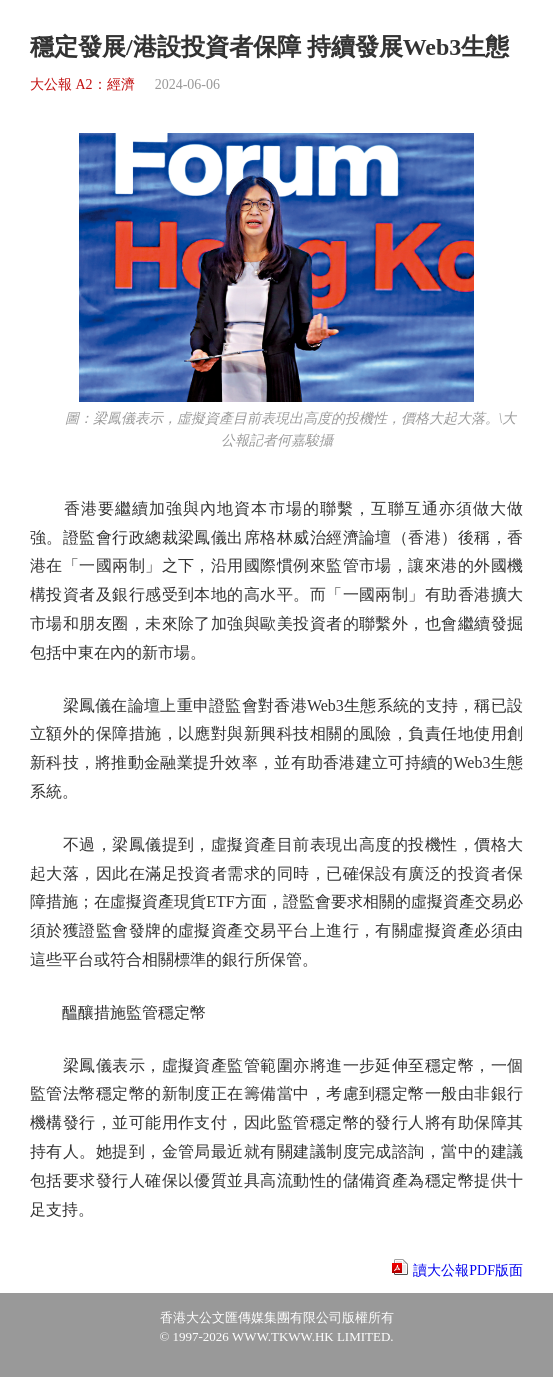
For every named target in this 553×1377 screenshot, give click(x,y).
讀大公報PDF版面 (468, 1270)
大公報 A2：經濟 (82, 84)
